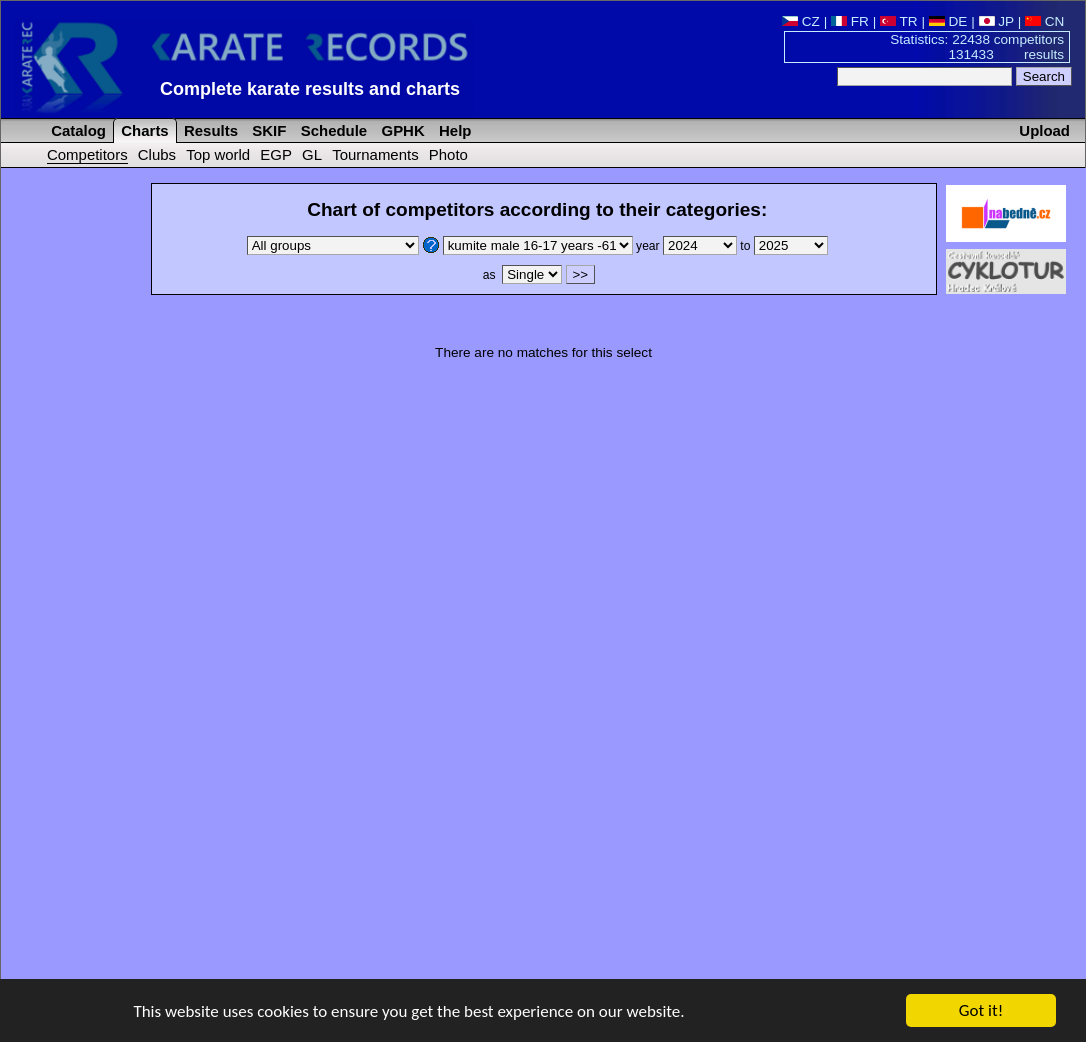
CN (1044, 21)
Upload (1044, 130)
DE (948, 21)
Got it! (981, 1011)
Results (209, 130)
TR (899, 21)
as (522, 275)
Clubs (157, 154)
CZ (801, 21)
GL (312, 154)
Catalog (76, 130)
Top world (218, 154)
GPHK (400, 130)
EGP (276, 154)
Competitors (87, 154)
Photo (448, 154)
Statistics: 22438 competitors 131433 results (977, 47)
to (783, 246)
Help (453, 130)
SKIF (267, 130)
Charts (143, 130)
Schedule (332, 130)
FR (850, 21)
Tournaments (375, 154)
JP (996, 21)
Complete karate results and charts (310, 89)
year (688, 246)
